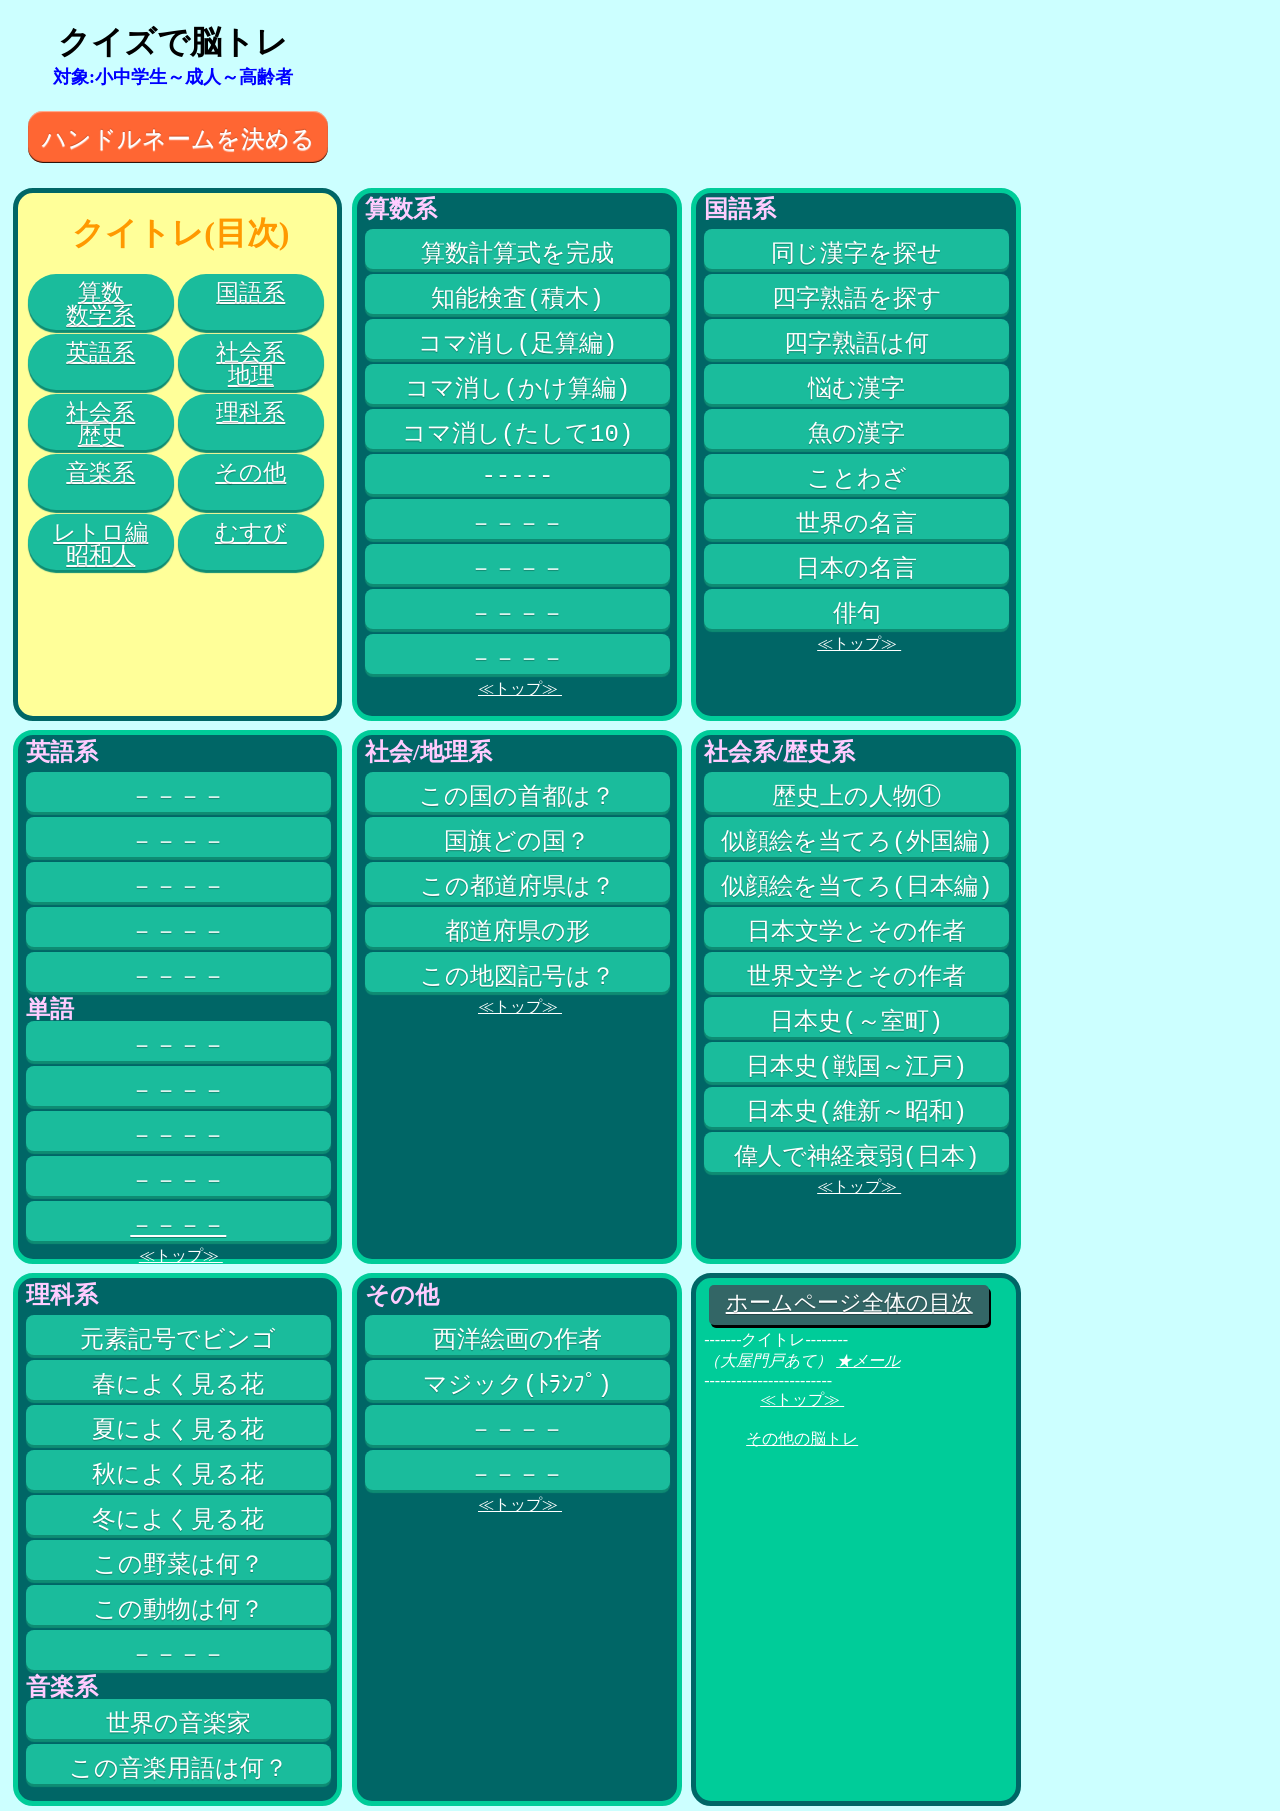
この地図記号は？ (517, 976)
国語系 (250, 292)
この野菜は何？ (178, 1564)
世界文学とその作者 (856, 976)
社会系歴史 (100, 424)
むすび (251, 532)
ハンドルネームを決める (178, 139)
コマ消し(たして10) (518, 433)
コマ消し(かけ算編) (518, 388)
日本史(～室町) (856, 1021)
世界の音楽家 (178, 1723)
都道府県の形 (517, 931)
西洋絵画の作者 (517, 1339)
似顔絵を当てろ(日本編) (857, 886)
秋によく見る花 (178, 1474)
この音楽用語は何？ (178, 1768)
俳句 (857, 613)
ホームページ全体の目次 (849, 1305)
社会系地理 (250, 364)
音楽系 (100, 472)
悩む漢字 (856, 388)
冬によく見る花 (178, 1519)
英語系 (100, 352)
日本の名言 (856, 568)
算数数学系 (100, 304)
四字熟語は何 (856, 343)
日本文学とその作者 (856, 931)
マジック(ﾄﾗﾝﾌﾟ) (517, 1384)
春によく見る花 (178, 1384)
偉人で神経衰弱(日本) (857, 1156)
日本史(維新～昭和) (856, 1111)
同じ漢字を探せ (856, 253)
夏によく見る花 (178, 1429)
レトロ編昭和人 (100, 544)
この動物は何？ (178, 1609)
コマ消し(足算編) (518, 343)
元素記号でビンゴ (178, 1339)
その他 (250, 472)
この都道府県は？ (517, 886)
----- (517, 478)
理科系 (250, 412)
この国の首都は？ (517, 796)
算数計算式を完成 (517, 253)
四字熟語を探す (857, 298)
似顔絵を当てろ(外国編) (857, 841)
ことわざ (857, 478)
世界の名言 (856, 523)
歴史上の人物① (856, 796)
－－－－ (517, 523)
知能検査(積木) (517, 298)
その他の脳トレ (802, 1438)
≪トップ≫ (520, 688)
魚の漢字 (856, 433)
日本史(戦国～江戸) (856, 1066)
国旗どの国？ (517, 841)
